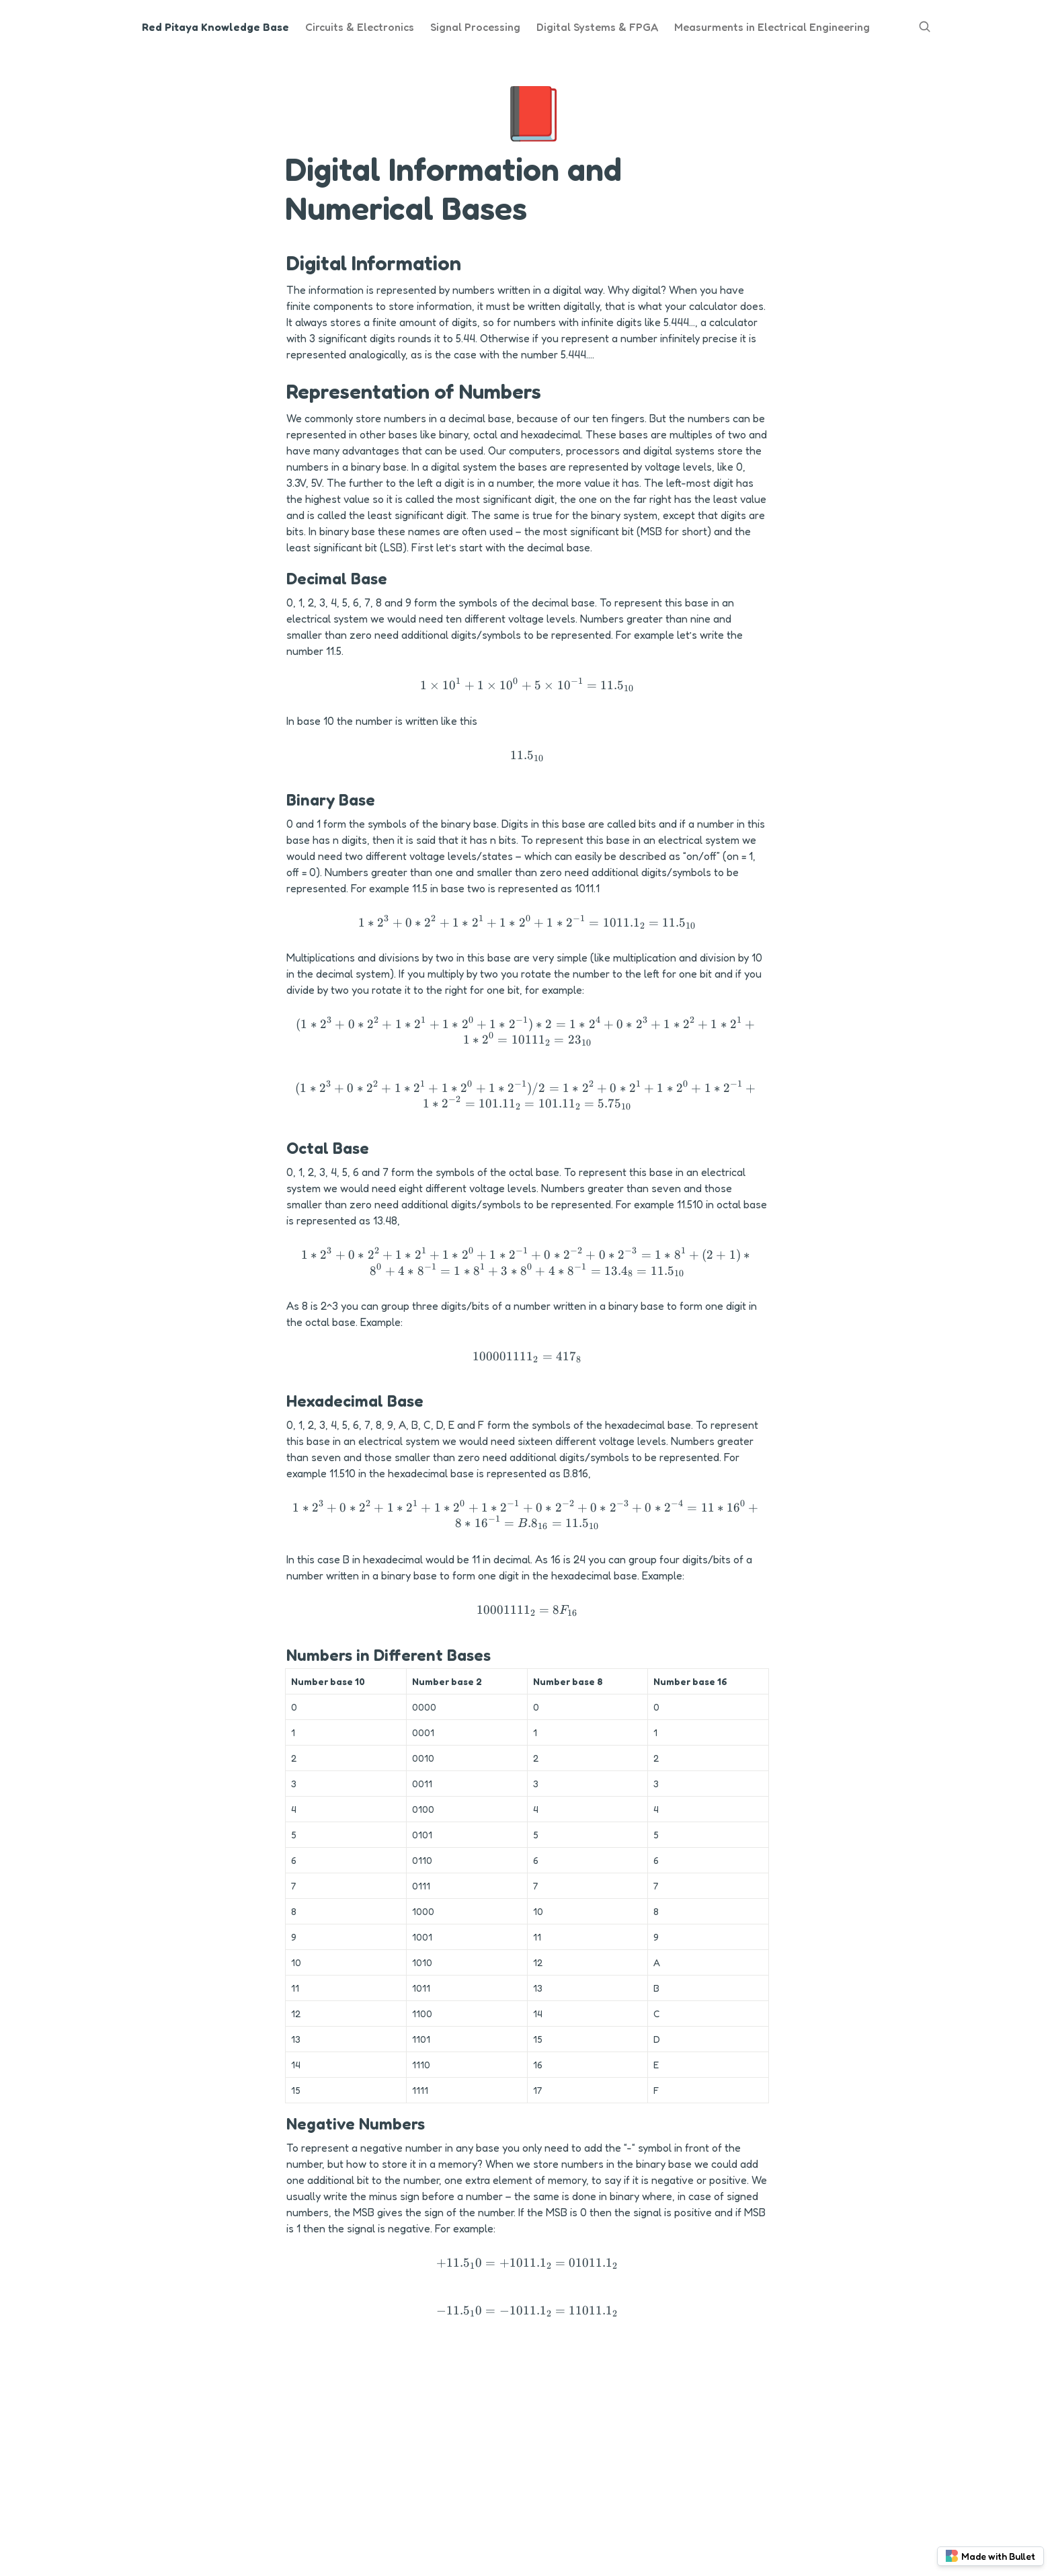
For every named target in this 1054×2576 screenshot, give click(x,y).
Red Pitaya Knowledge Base (215, 27)
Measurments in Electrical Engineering (772, 27)
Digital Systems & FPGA (597, 27)
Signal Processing (475, 27)
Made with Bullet (990, 2556)
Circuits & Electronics (359, 27)
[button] (527, 685)
